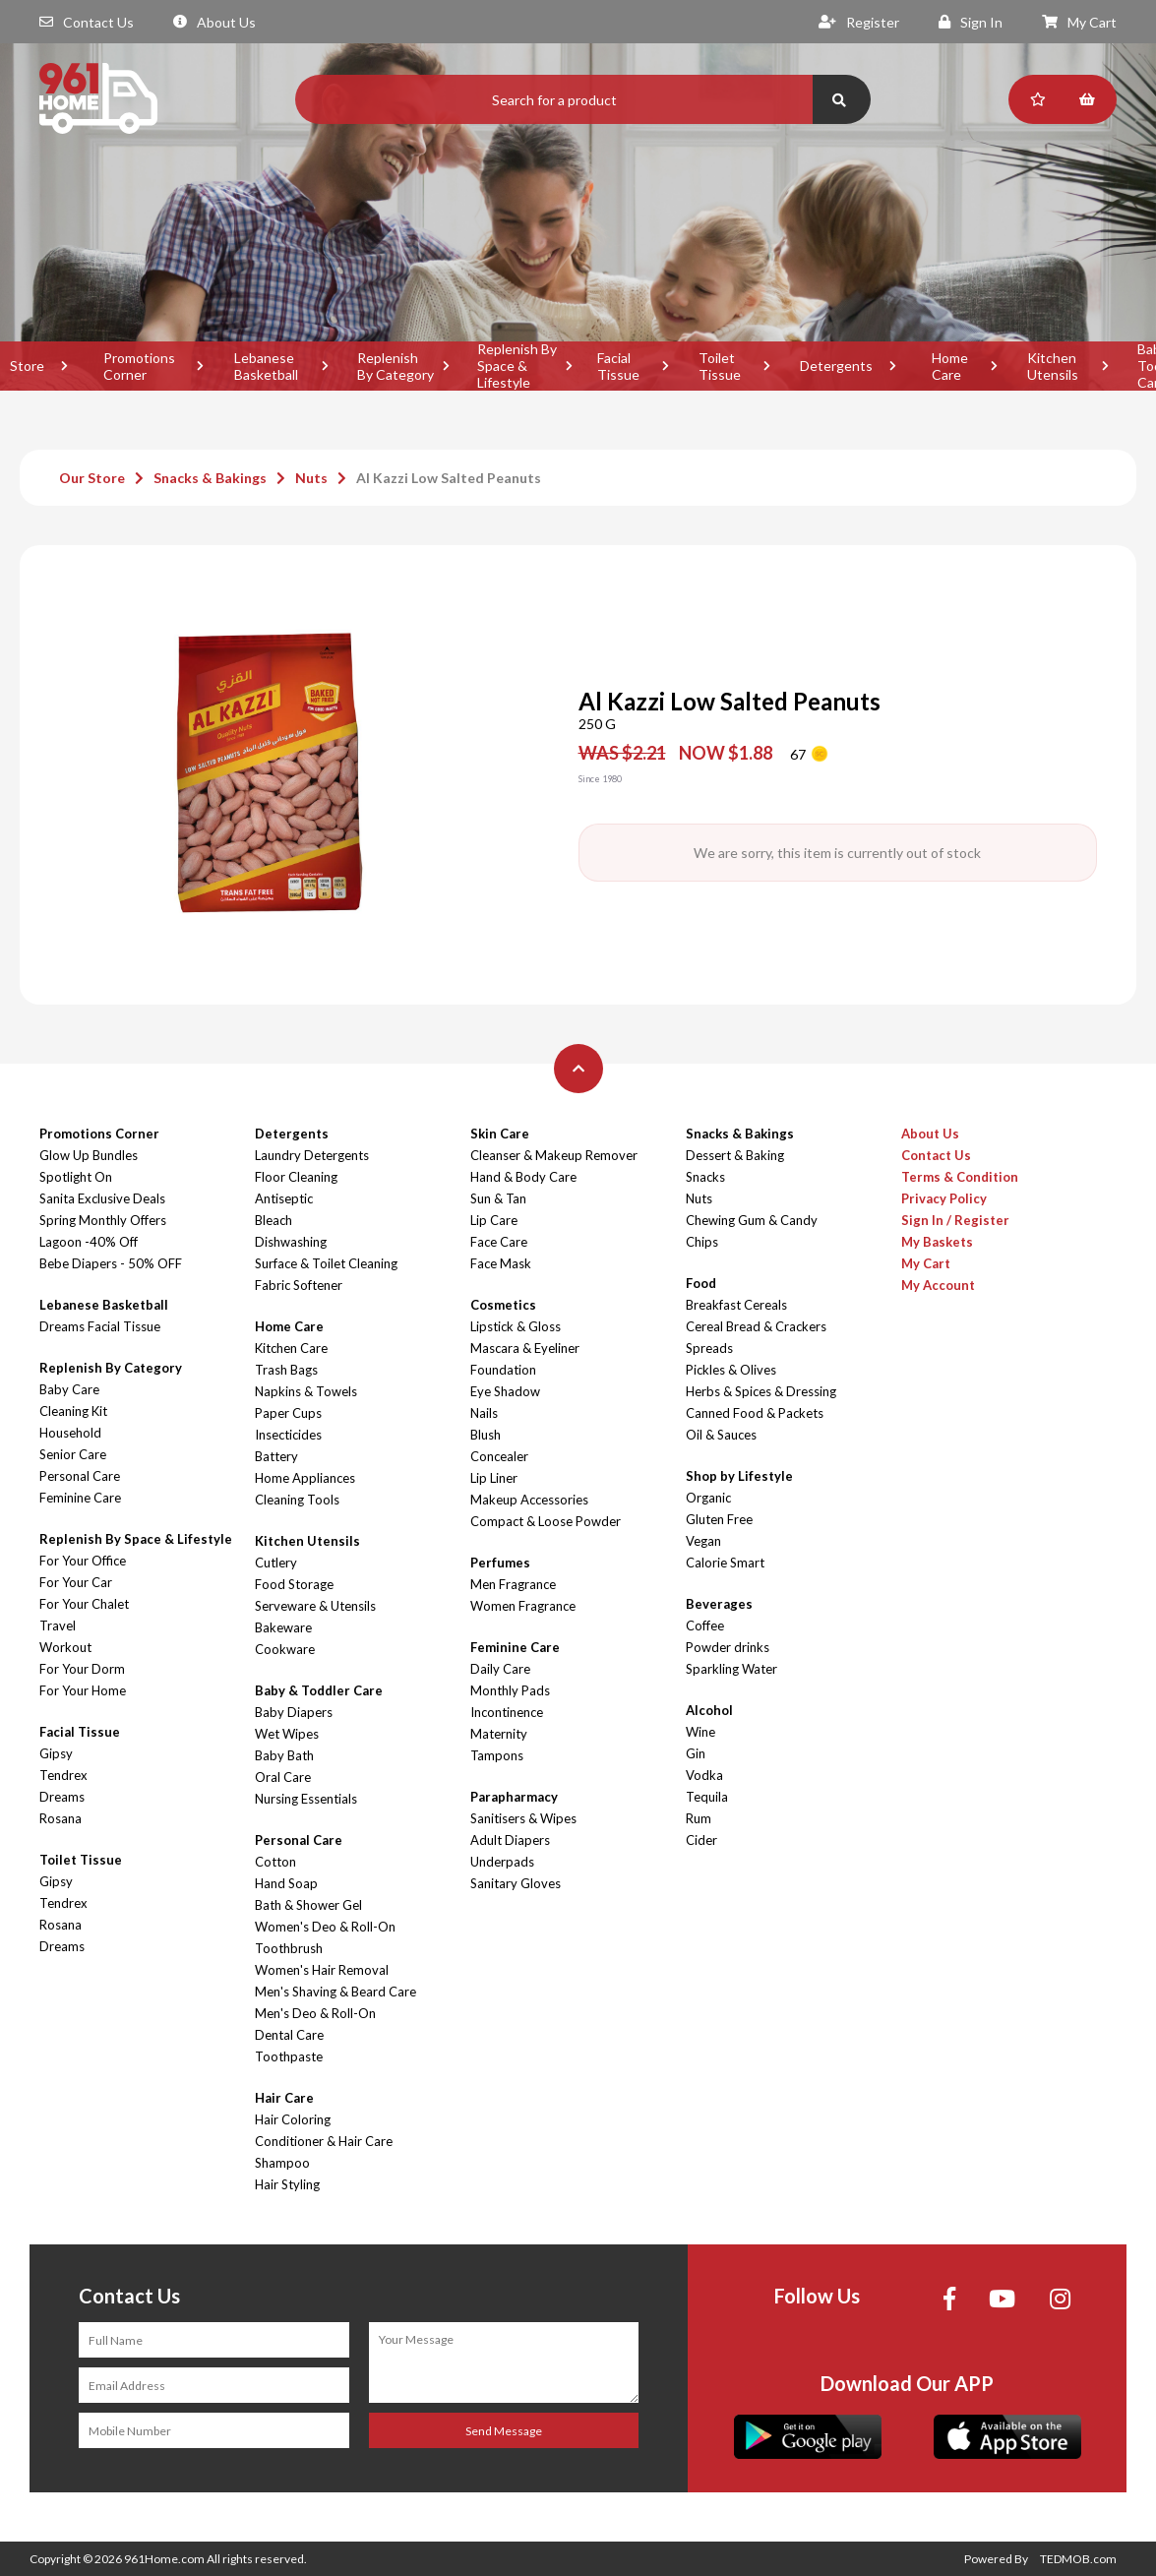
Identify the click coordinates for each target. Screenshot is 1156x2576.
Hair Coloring (293, 2119)
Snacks (705, 1177)
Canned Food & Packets (754, 1413)
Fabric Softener (298, 1285)
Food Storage (294, 1584)
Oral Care (283, 1777)
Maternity (498, 1734)
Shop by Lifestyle (739, 1476)
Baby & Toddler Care (319, 1690)
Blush (485, 1434)
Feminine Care (80, 1497)
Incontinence (506, 1712)
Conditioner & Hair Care (324, 2141)
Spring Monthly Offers (102, 1220)
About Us (214, 22)
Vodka (704, 1775)
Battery (276, 1456)
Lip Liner (493, 1478)
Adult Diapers (510, 1840)
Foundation (503, 1370)
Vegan (703, 1541)
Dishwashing (291, 1242)
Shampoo (282, 2163)
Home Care (950, 366)
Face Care (498, 1242)
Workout (65, 1647)
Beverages (719, 1604)
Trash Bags (286, 1370)
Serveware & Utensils (315, 1606)
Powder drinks (727, 1647)
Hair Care (284, 2098)
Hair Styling (287, 2184)
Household (70, 1433)
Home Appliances (305, 1478)
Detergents (836, 365)
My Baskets (937, 1242)
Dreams (62, 1797)
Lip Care (493, 1220)
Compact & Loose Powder (545, 1521)
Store (27, 365)
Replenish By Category (395, 366)
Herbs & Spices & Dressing (761, 1391)
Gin (695, 1753)
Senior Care (72, 1454)
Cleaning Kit (73, 1411)
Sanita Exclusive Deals (102, 1198)
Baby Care (69, 1389)
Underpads (502, 1862)
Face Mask (500, 1263)
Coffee (705, 1625)
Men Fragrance (513, 1584)
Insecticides (288, 1434)
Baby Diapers (294, 1712)
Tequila (707, 1797)
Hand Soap (286, 1883)
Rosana (60, 1818)
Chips (702, 1242)
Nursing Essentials (306, 1799)
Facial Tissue (618, 366)
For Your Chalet (84, 1604)
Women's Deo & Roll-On (325, 1926)
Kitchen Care (291, 1348)
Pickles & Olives (731, 1370)
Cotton (275, 1862)
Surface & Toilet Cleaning (326, 1263)
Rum (698, 1818)
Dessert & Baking (735, 1155)
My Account (938, 1285)
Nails (484, 1413)
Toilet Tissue (720, 366)
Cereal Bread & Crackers (756, 1326)
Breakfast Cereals (736, 1305)
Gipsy (56, 1753)
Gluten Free (719, 1519)
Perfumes (500, 1562)
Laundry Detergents (312, 1155)
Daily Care (500, 1669)
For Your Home (82, 1690)
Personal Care (79, 1476)
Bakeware (283, 1627)
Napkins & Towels (306, 1391)
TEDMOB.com (1078, 2558)
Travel (57, 1625)
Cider (701, 1840)
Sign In (971, 22)
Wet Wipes (287, 1734)
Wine (700, 1732)
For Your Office (82, 1560)
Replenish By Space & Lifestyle (517, 366)
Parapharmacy (514, 1797)
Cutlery (276, 1562)
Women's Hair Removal (322, 1970)
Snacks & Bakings (210, 477)
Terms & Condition (959, 1177)
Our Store (92, 477)
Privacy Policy (944, 1198)
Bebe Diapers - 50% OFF (110, 1263)
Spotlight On (75, 1177)
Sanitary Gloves (515, 1883)
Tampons (496, 1755)
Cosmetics (503, 1305)
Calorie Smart (725, 1562)
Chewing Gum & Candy (752, 1220)
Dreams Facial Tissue (99, 1326)
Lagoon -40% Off (88, 1242)
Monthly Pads (510, 1690)
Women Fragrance (523, 1606)
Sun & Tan (498, 1198)
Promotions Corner (139, 366)
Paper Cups (288, 1413)
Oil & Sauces (721, 1434)
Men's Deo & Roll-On (315, 2013)
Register (859, 22)
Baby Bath (284, 1755)
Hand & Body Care (523, 1177)
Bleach (273, 1220)
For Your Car (75, 1582)
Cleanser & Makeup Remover (554, 1155)
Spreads (709, 1348)
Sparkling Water (731, 1669)
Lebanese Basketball (266, 366)
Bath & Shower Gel (308, 1905)
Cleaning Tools (297, 1499)
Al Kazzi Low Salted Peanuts (448, 477)
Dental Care (289, 2035)
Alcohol (709, 1710)
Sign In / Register (955, 1220)
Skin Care (499, 1133)
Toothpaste (289, 2056)
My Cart (1079, 22)
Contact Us (86, 22)
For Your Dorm (82, 1669)
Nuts (311, 477)
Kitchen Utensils (1052, 366)
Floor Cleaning (296, 1177)
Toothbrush (289, 1948)
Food (701, 1283)
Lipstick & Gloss (515, 1326)
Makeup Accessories (529, 1499)
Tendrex (63, 1775)
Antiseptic (284, 1198)
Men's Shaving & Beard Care (335, 1991)
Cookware (285, 1649)
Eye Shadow (505, 1391)
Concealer (499, 1456)
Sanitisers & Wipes (523, 1818)
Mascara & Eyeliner (524, 1348)
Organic (708, 1497)
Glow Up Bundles (88, 1155)
